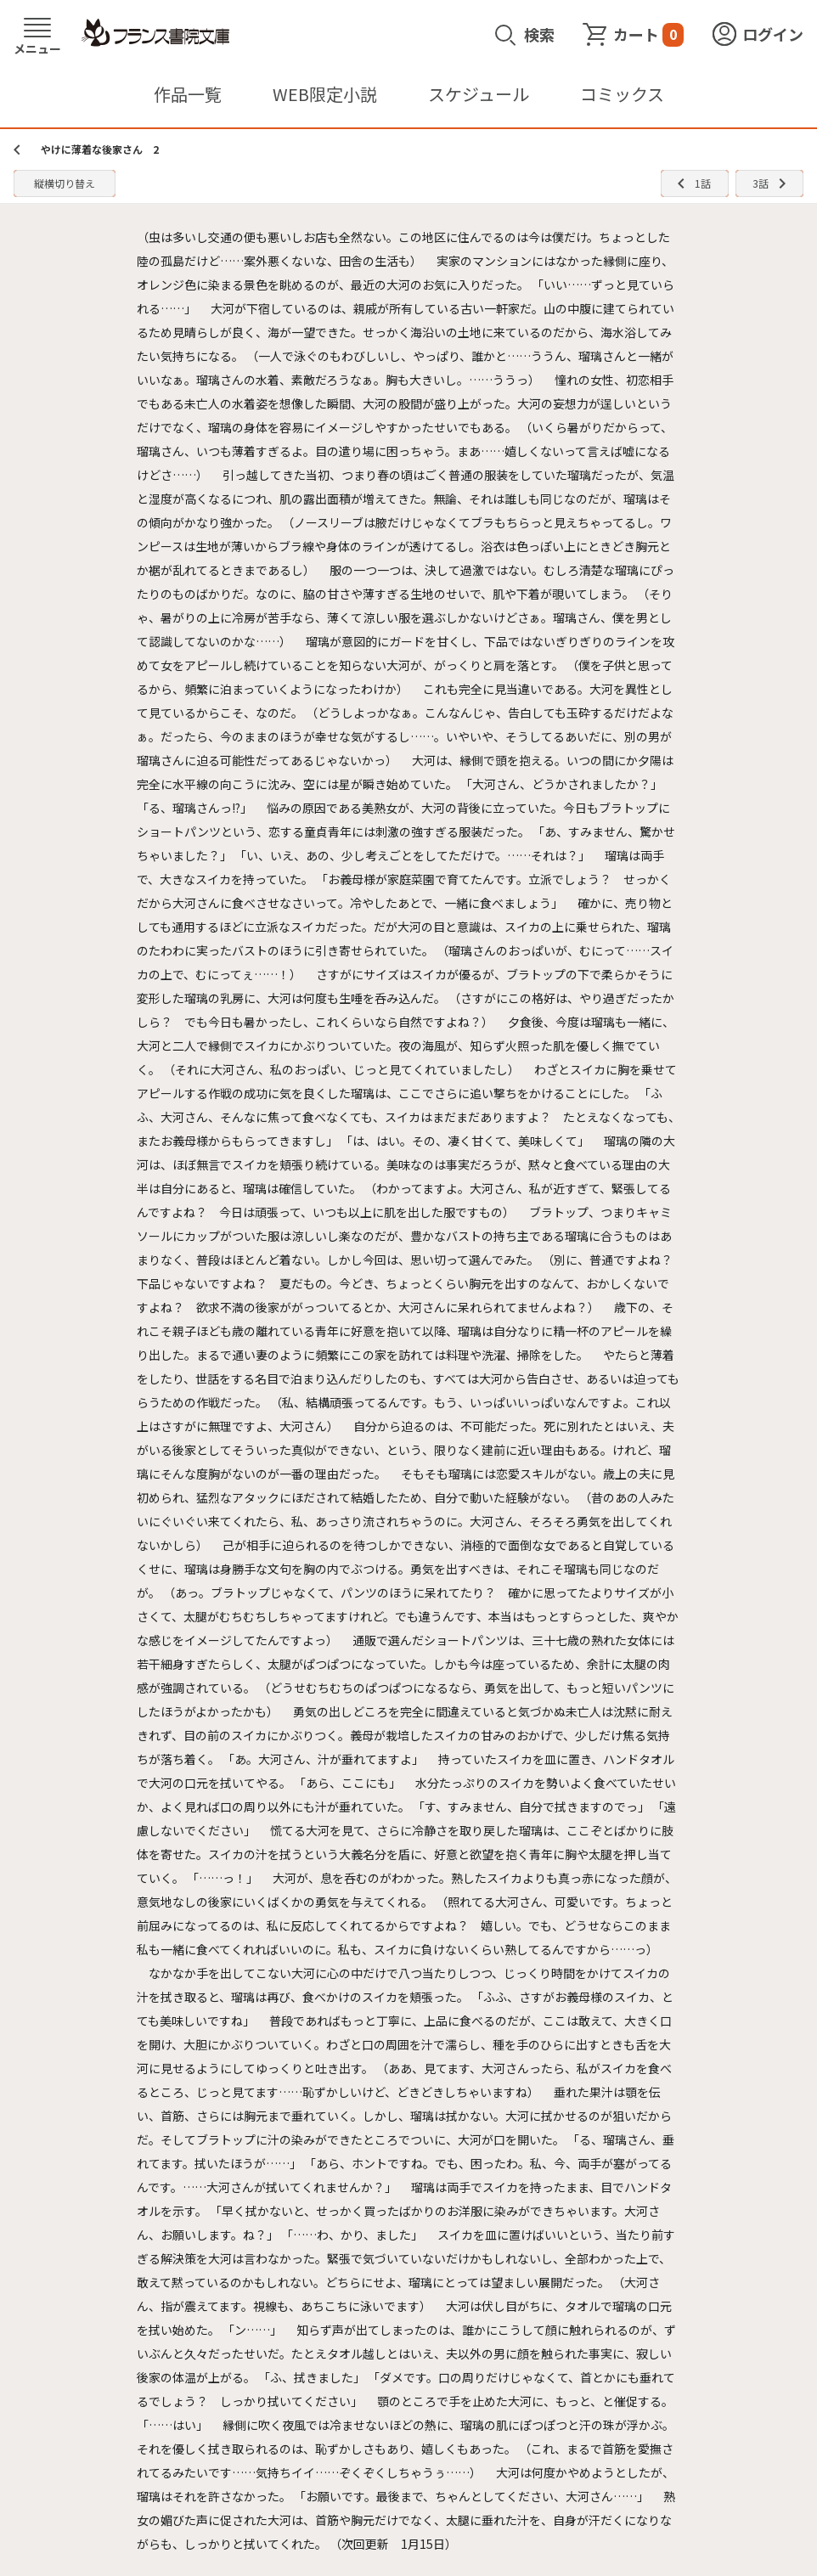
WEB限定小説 (325, 94)
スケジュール (478, 94)
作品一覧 (188, 94)
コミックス (622, 94)
